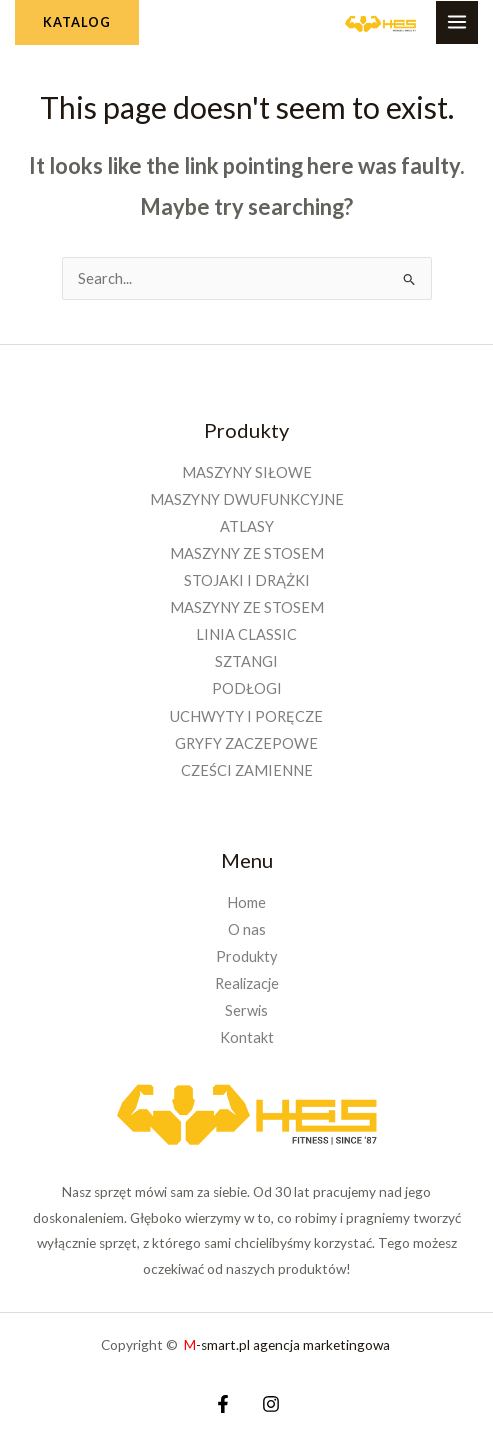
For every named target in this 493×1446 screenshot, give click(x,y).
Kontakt (247, 1037)
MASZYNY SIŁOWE (247, 472)
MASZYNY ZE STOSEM (247, 553)
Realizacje (247, 983)
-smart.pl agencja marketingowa (288, 1345)
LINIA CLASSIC (246, 634)
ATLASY (247, 526)
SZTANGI (246, 661)
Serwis (246, 1010)
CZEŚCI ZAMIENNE (247, 770)
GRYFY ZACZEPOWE (246, 743)
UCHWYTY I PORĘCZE (246, 716)
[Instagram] (271, 1404)
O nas (247, 929)
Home (246, 902)
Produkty (246, 956)
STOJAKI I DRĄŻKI (247, 580)
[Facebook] (223, 1404)
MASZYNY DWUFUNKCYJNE (247, 499)
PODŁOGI (247, 688)
